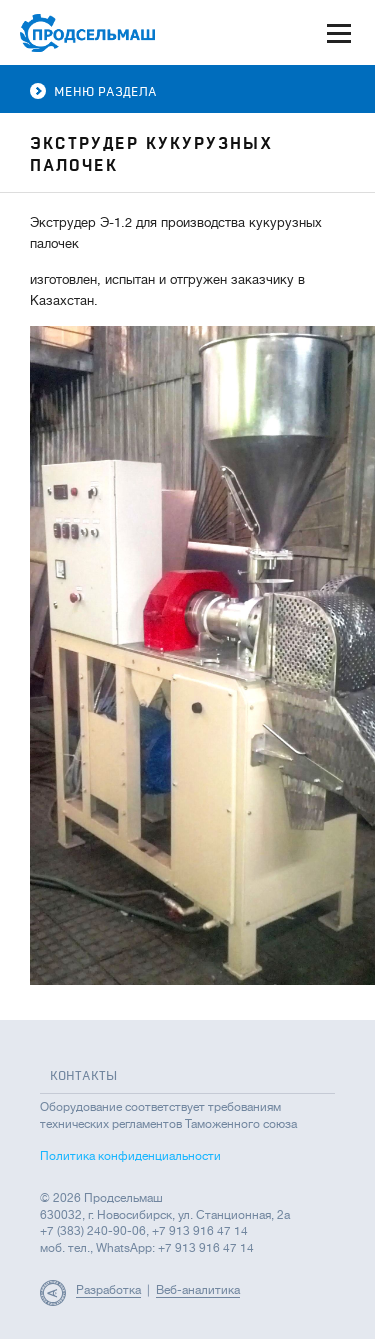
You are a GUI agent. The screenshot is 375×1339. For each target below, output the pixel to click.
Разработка (108, 1290)
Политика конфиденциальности (130, 1156)
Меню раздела (93, 92)
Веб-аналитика (198, 1290)
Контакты (83, 1076)
